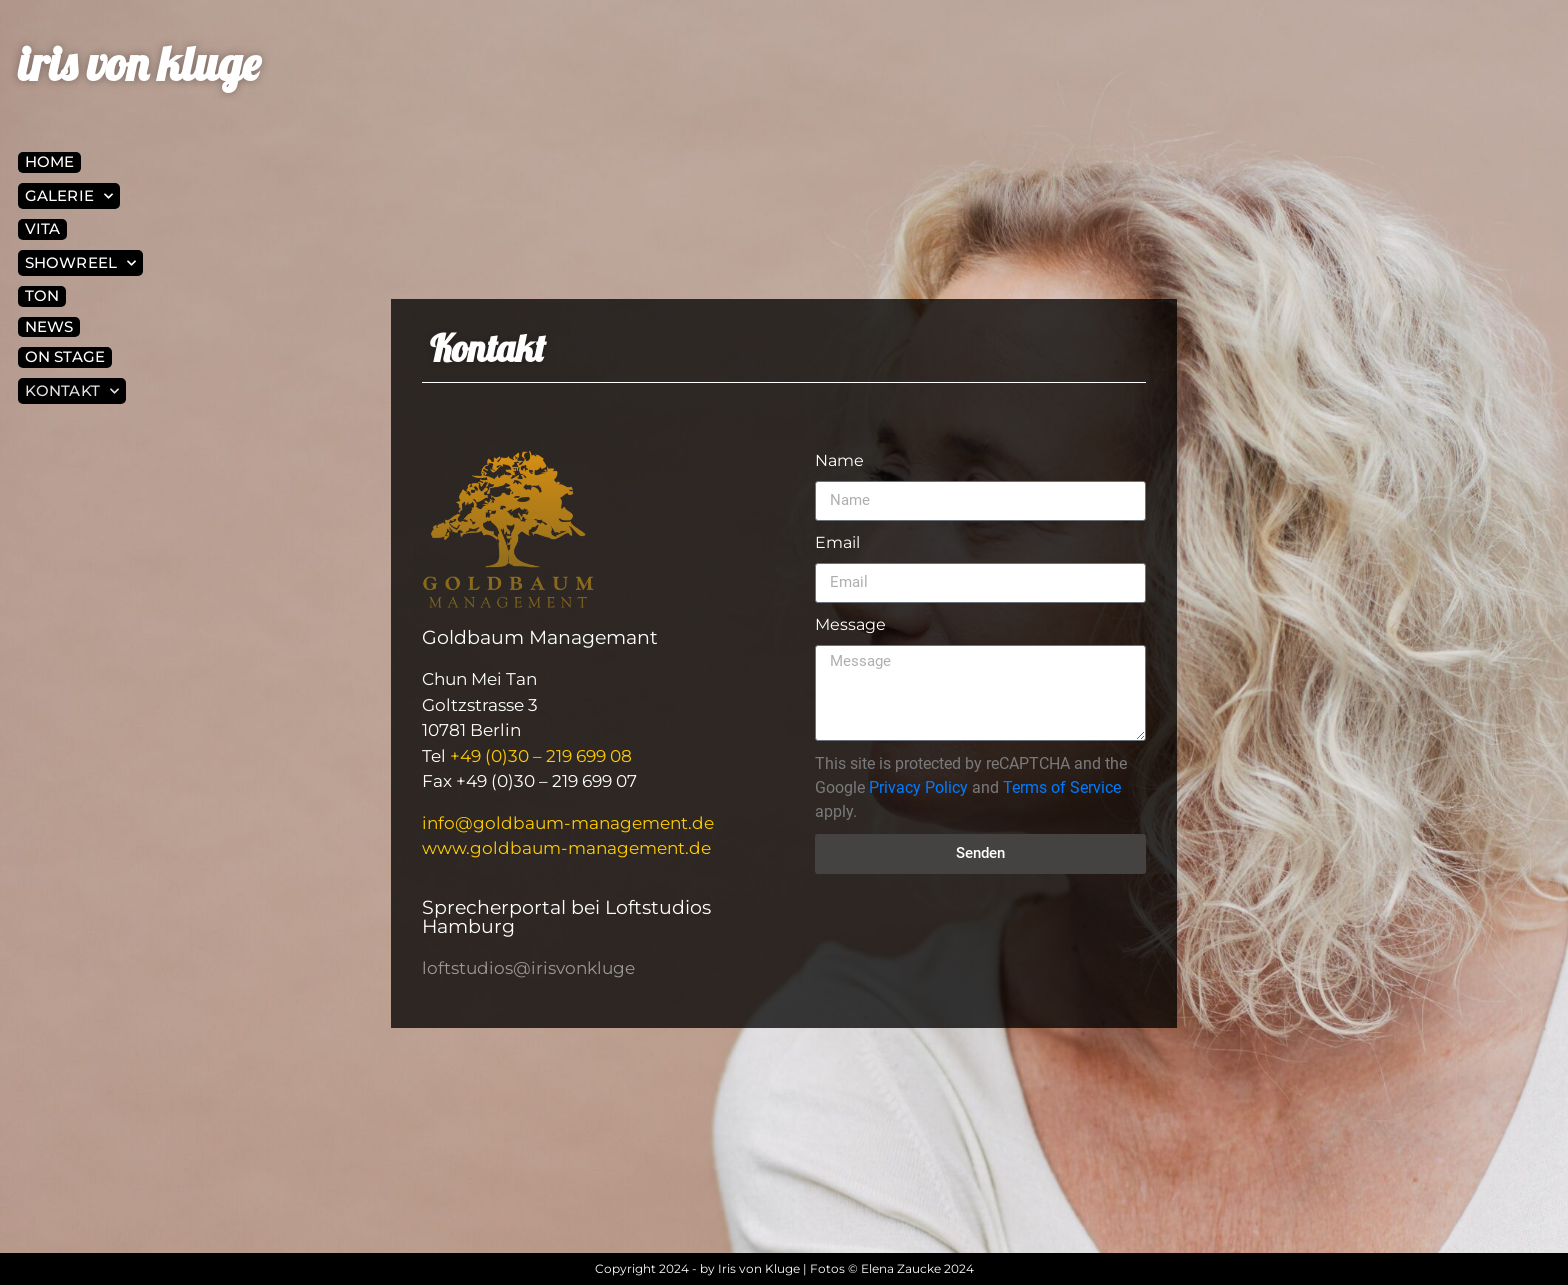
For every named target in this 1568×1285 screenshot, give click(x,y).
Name (839, 460)
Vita (42, 228)
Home (49, 161)
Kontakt (72, 391)
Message (850, 624)
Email (837, 542)
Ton (42, 295)
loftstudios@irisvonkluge (528, 968)
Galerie (69, 196)
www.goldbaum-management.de (566, 848)
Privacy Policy (918, 787)
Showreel (80, 263)
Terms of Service (1062, 787)
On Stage (65, 356)
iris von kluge (139, 63)
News (49, 326)
